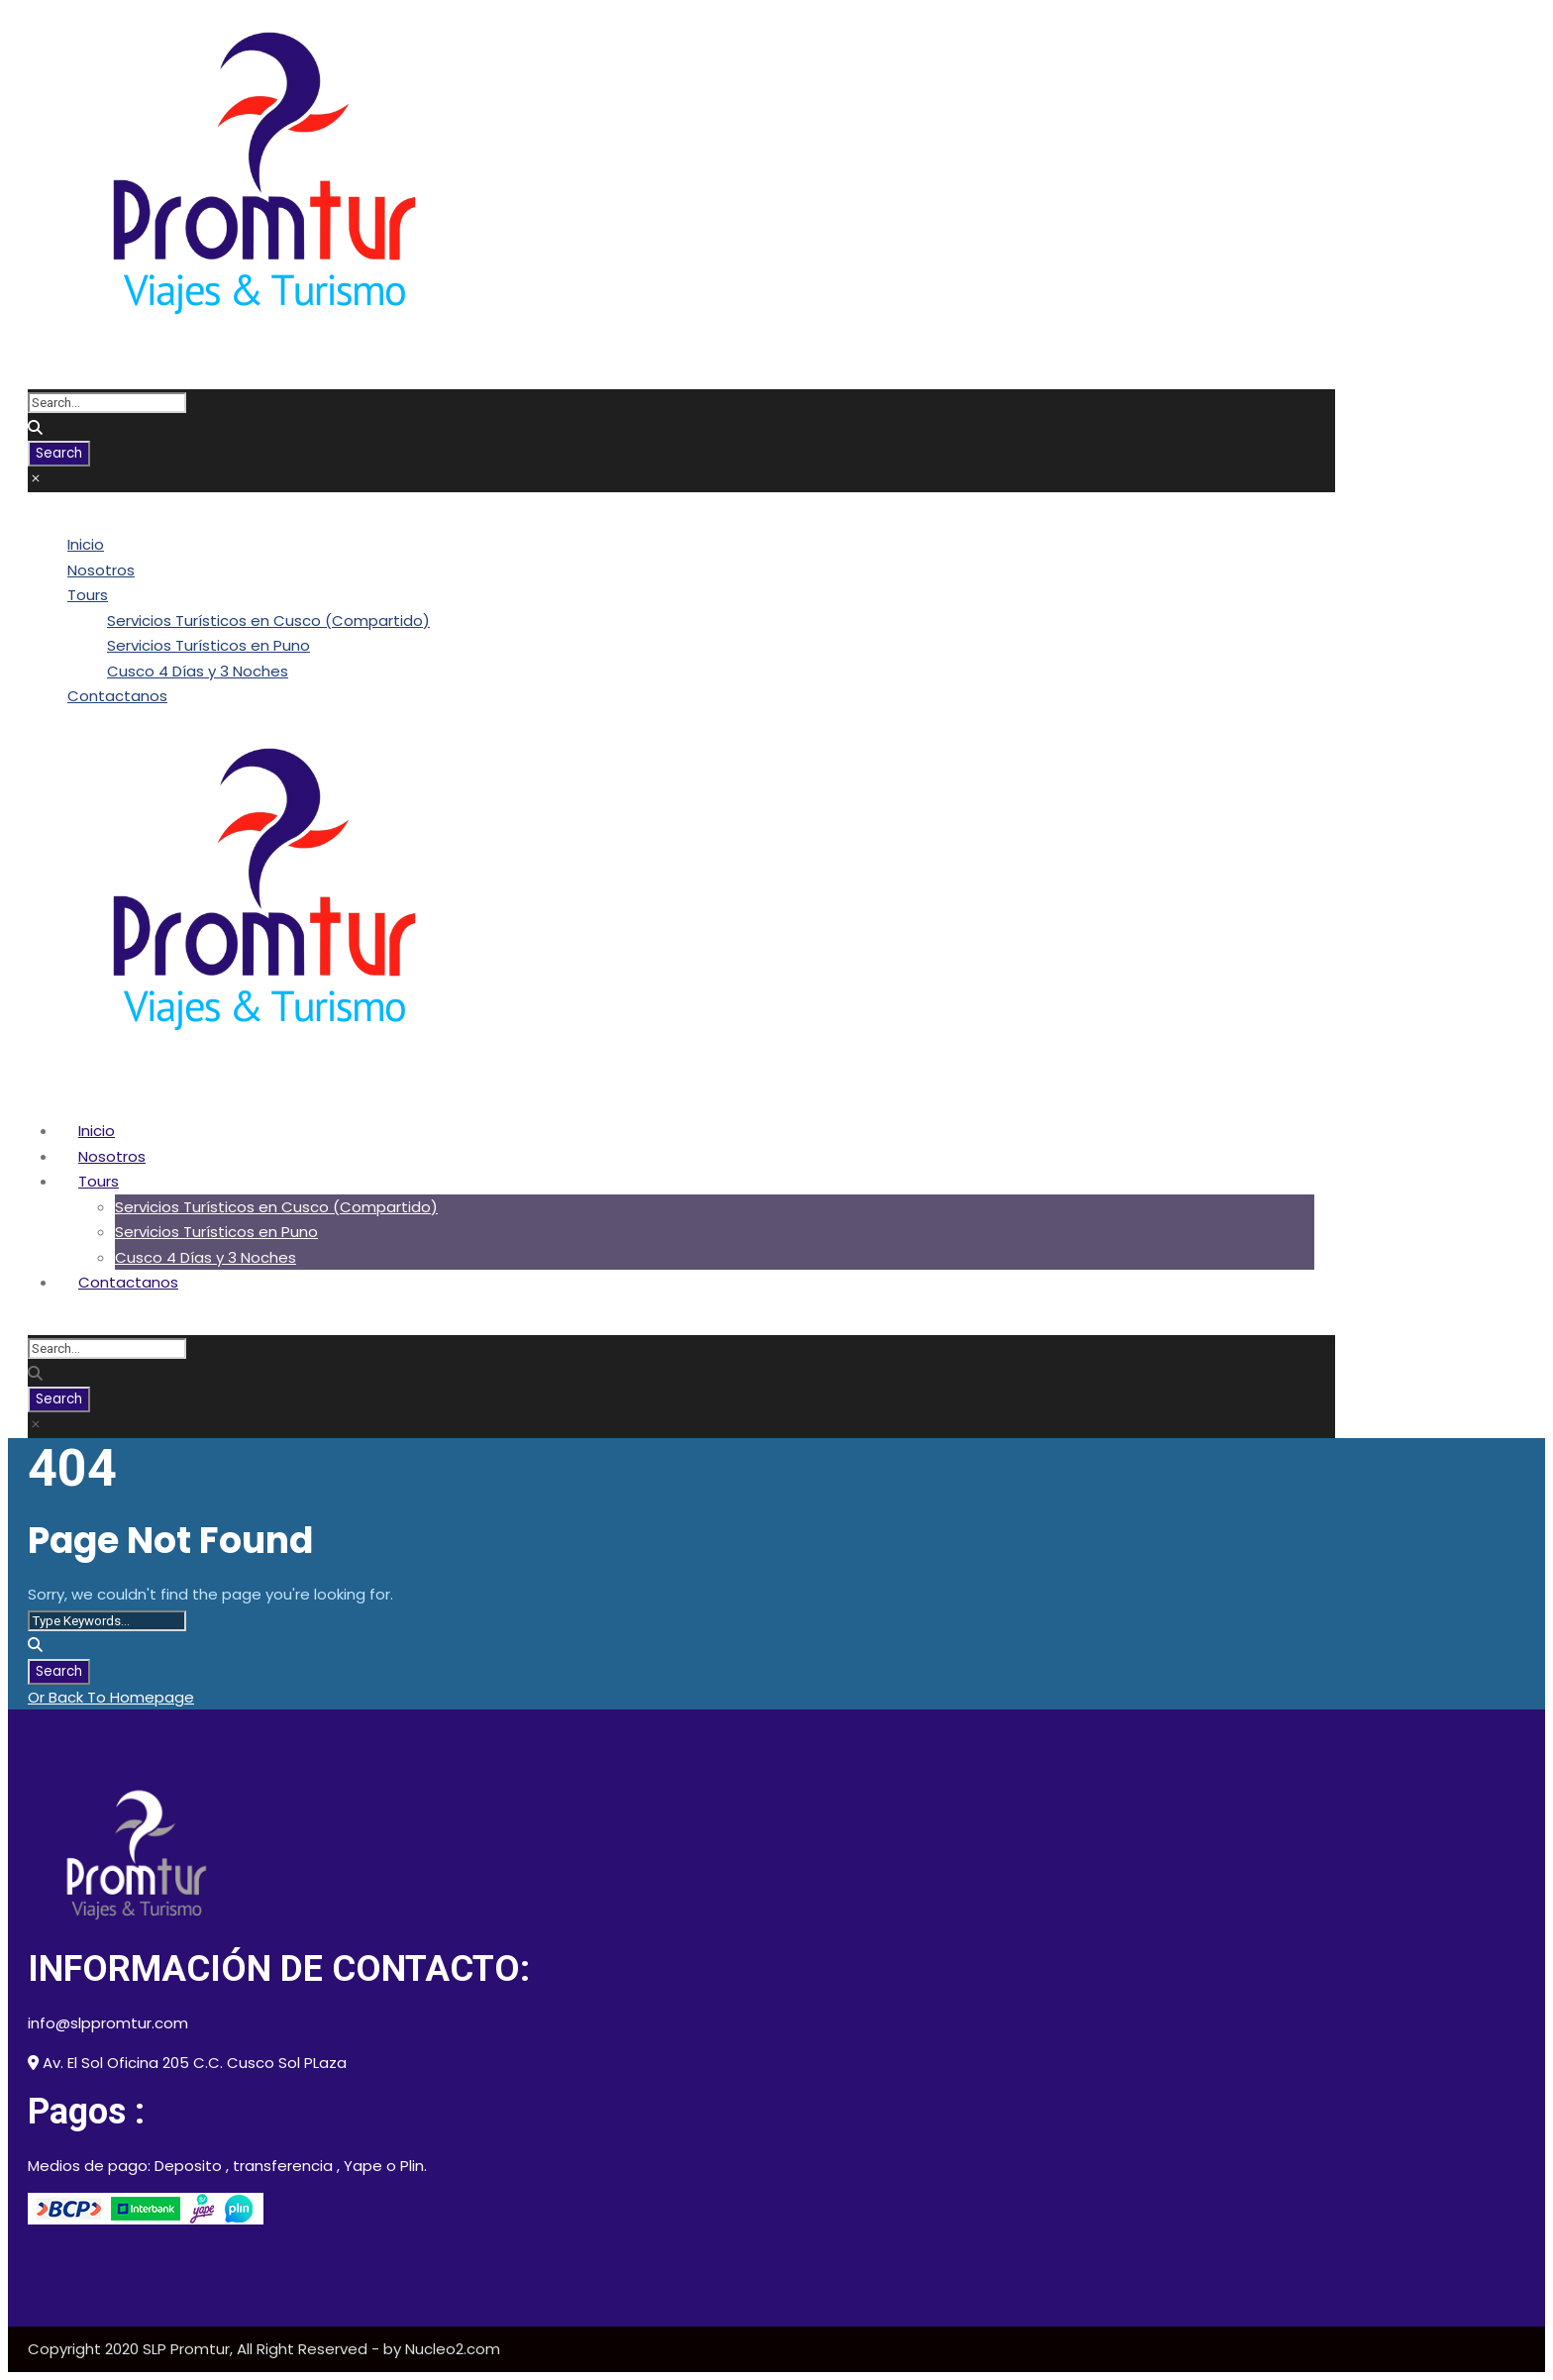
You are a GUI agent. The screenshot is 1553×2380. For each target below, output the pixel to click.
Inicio (85, 544)
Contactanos (117, 695)
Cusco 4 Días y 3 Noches (197, 671)
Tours (87, 594)
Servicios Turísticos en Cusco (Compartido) (268, 620)
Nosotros (101, 570)
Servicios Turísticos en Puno (208, 645)
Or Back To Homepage (111, 1697)
